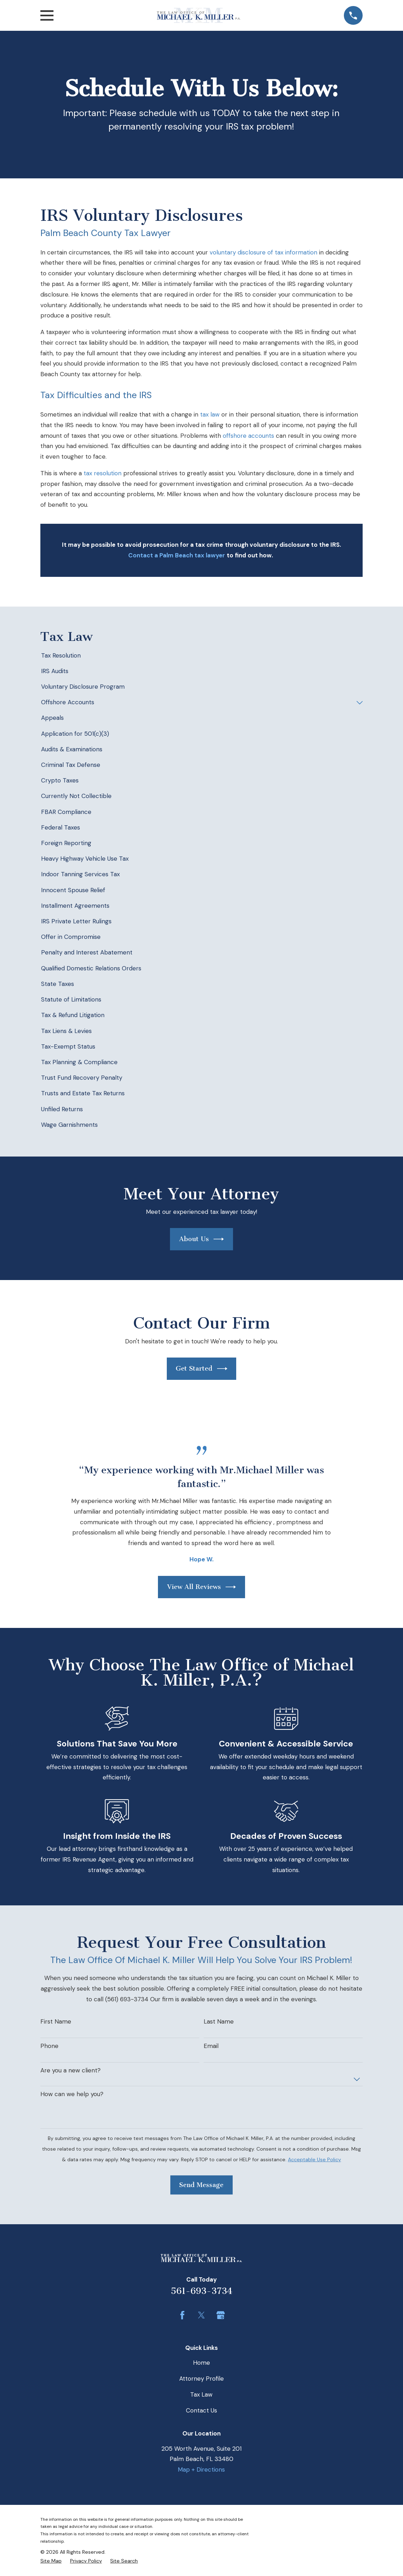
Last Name (219, 2021)
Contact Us (201, 2410)
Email (211, 2045)
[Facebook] (182, 2315)
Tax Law (201, 2394)
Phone (49, 2045)
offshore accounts (248, 436)
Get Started (201, 1369)
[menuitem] (201, 656)
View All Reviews (201, 1587)
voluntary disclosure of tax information (263, 252)
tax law (210, 414)
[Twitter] (201, 2315)
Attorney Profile (201, 2378)
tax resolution (102, 473)
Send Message (201, 2185)
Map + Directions (201, 2469)
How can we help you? (71, 2094)
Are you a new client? (70, 2070)
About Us (201, 1239)
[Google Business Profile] (220, 2315)
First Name (55, 2021)
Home (201, 2362)
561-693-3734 (201, 2291)
